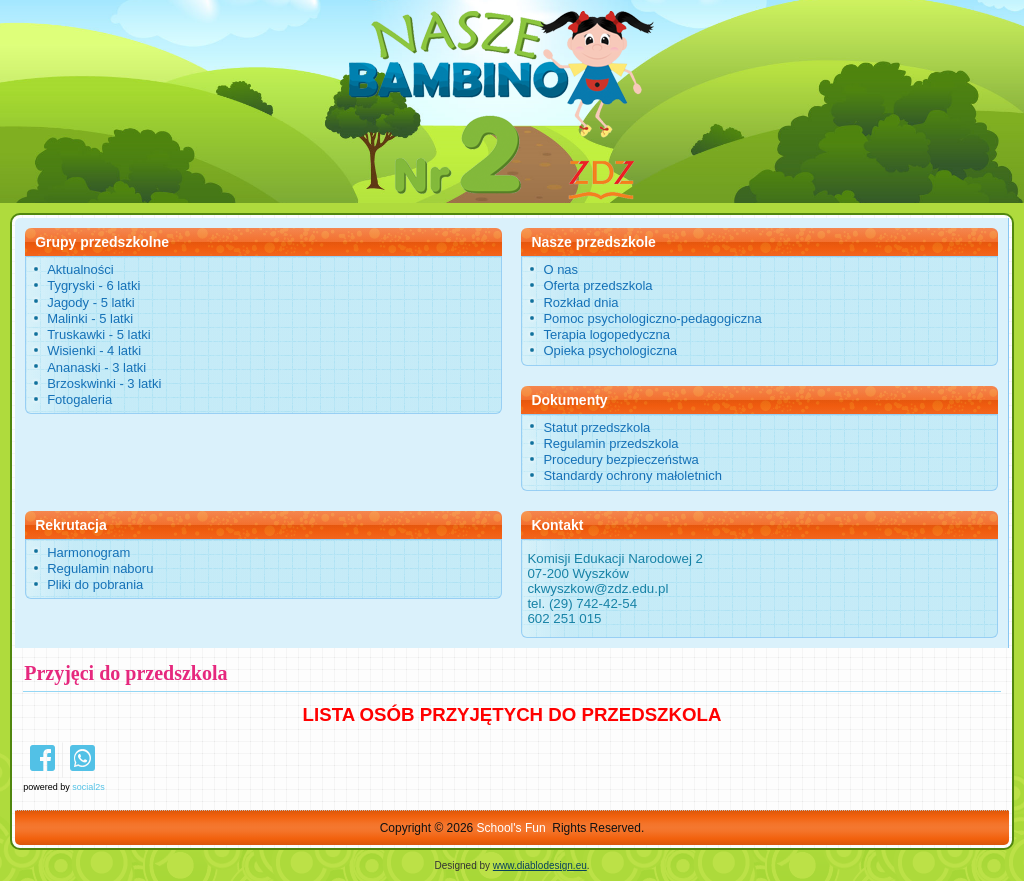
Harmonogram (88, 552)
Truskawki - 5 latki (99, 334)
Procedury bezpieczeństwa (620, 459)
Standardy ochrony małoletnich (632, 475)
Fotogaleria (79, 399)
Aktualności (80, 269)
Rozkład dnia (580, 302)
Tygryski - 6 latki (93, 285)
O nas (560, 269)
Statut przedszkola (596, 427)
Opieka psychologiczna (610, 350)
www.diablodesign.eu (540, 865)
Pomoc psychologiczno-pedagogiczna (652, 318)
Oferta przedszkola (597, 285)
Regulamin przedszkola (610, 443)
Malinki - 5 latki (90, 318)
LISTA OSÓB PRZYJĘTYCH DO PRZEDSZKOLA (512, 714)
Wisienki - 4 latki (94, 350)
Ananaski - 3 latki (96, 367)
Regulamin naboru (100, 568)
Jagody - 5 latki (90, 302)
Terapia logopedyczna (606, 334)
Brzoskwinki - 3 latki (104, 383)
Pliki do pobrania (95, 584)
